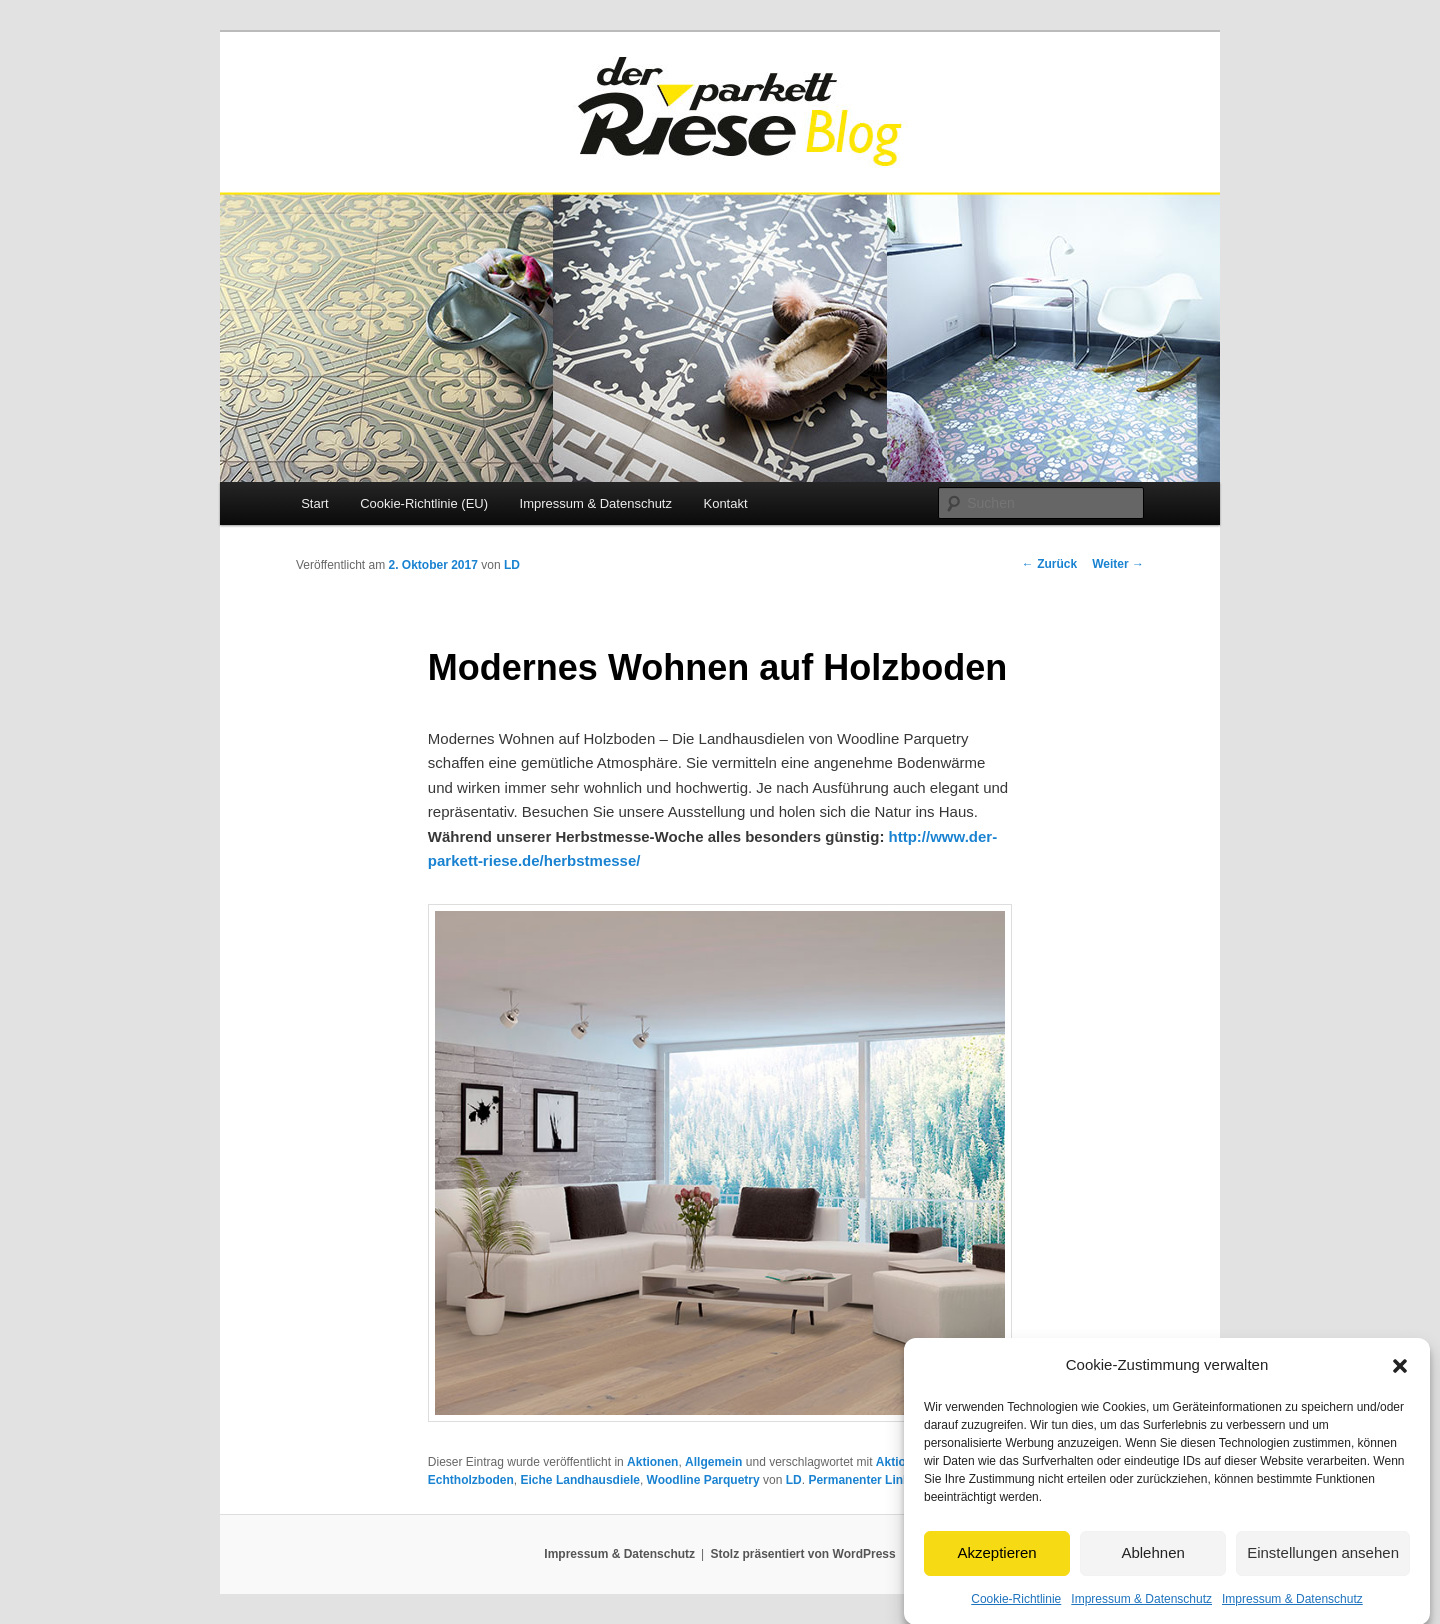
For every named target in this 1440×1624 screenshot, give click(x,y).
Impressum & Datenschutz (1141, 1611)
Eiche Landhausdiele (580, 1480)
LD (512, 565)
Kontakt (725, 503)
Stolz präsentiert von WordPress (803, 1554)
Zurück (1049, 564)
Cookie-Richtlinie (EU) (424, 503)
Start (314, 503)
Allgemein (713, 1462)
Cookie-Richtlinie (1016, 1611)
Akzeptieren (996, 1565)
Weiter (1118, 564)
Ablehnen (1152, 1565)
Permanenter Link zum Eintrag (894, 1480)
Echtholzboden (471, 1480)
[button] (1400, 1378)
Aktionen (652, 1462)
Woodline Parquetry (703, 1480)
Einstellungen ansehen (1323, 1565)
